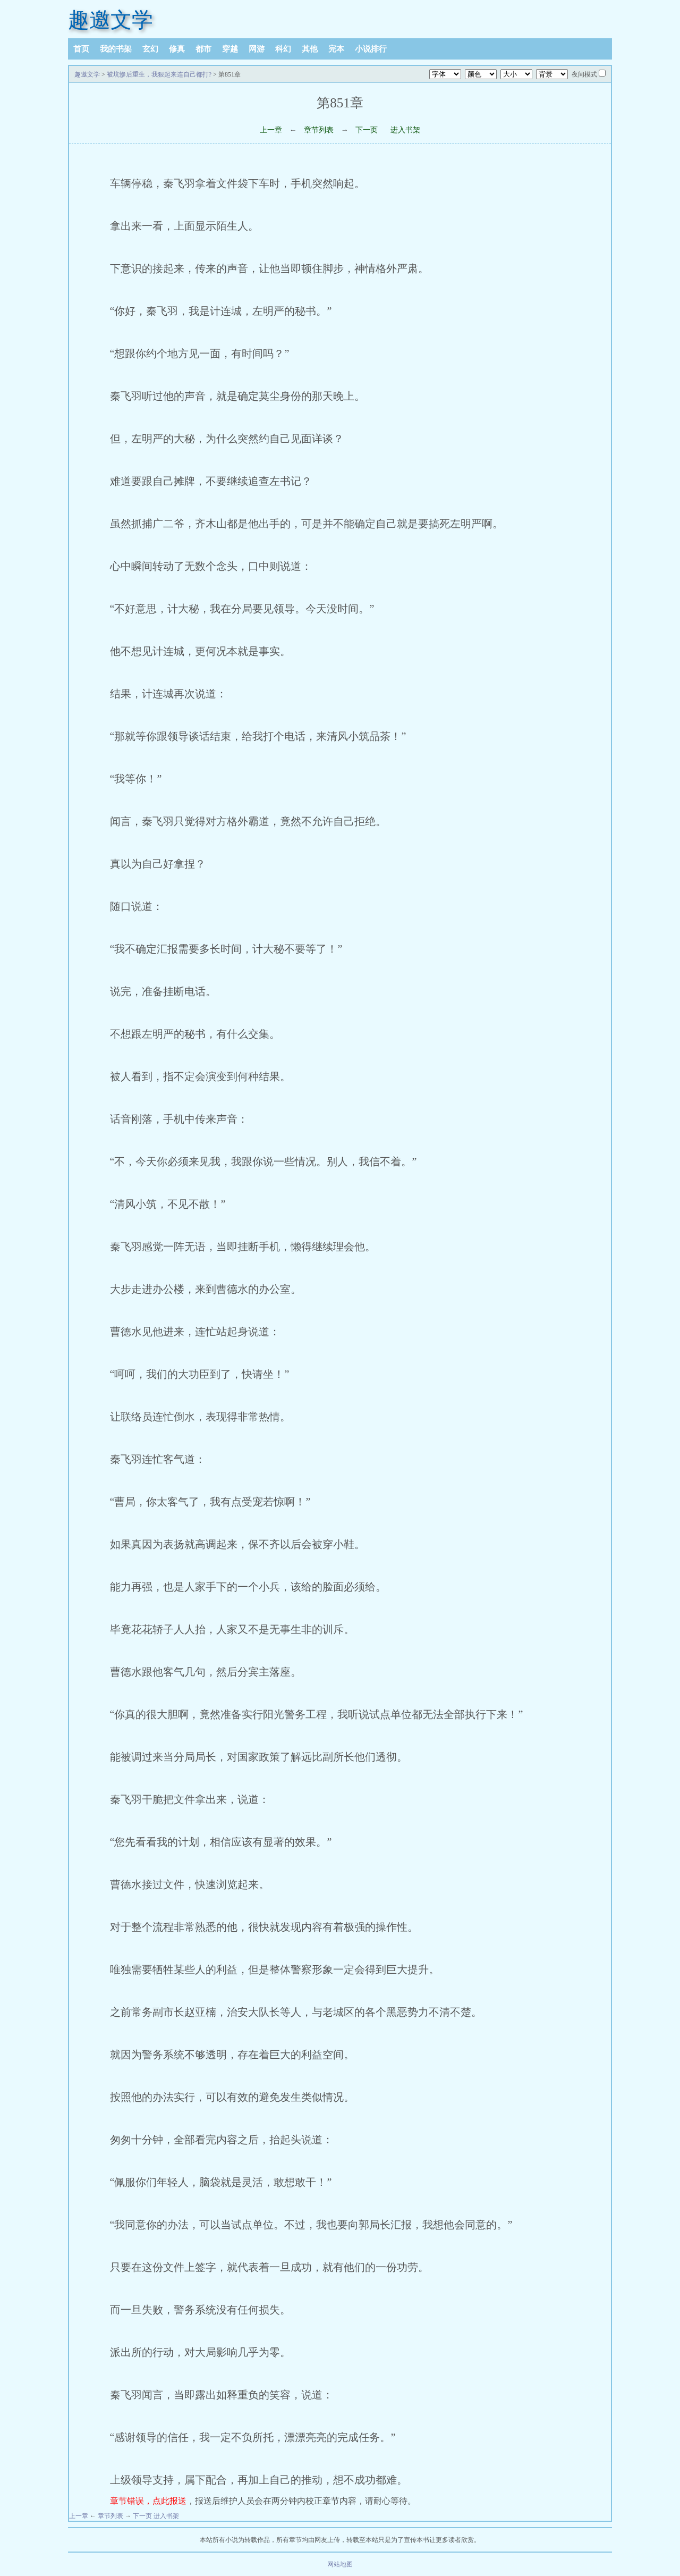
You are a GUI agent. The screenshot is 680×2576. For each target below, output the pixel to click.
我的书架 (116, 49)
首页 (81, 49)
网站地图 (340, 2564)
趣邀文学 (110, 20)
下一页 (366, 130)
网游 (257, 49)
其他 (310, 49)
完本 (336, 49)
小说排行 (371, 49)
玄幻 (150, 49)
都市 (203, 49)
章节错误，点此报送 (148, 2500)
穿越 (230, 49)
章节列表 (319, 130)
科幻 (283, 49)
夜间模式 (584, 74)
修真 (177, 49)
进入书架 (405, 130)
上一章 (271, 130)
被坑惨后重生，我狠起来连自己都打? (159, 74)
